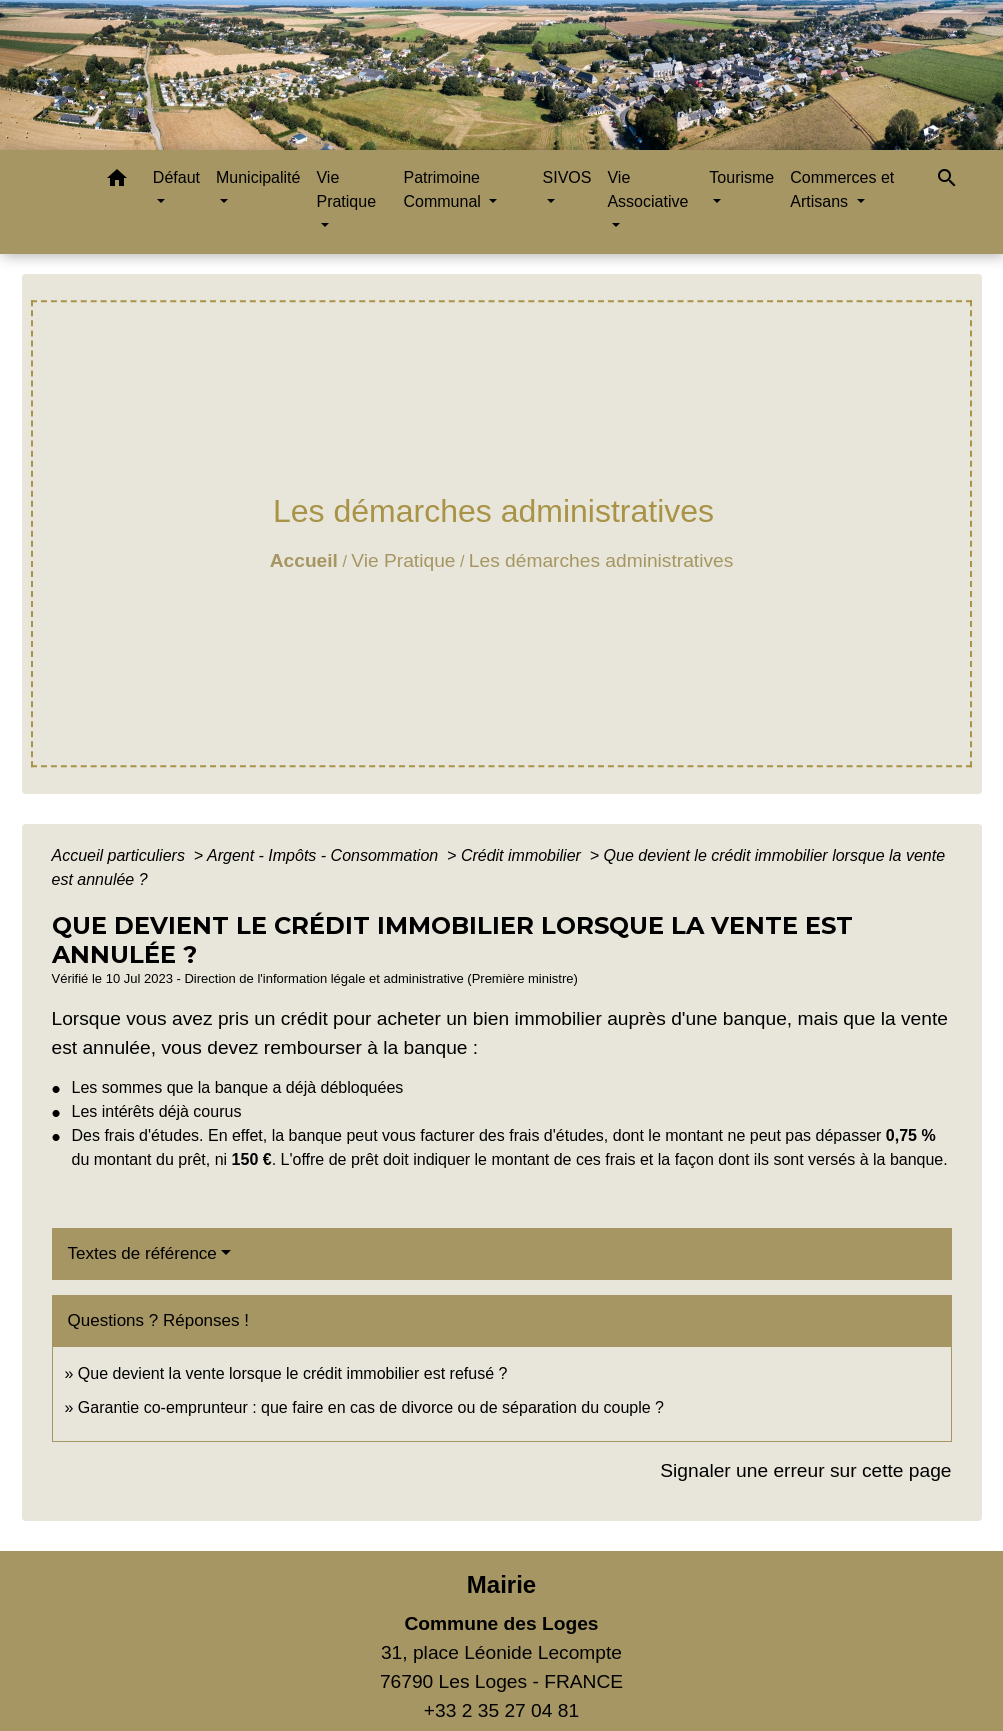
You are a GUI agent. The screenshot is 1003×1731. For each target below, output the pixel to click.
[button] (117, 181)
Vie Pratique (403, 560)
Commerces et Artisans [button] (842, 189)
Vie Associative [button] (647, 189)
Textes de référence (142, 1253)
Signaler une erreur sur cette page (805, 1470)
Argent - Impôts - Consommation (325, 855)
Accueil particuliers (121, 855)
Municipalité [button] (258, 177)
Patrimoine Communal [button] (444, 189)
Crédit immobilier (523, 855)
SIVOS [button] (567, 177)
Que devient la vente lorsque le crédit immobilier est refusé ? (293, 1373)
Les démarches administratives (601, 560)
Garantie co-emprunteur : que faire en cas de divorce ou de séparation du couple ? (371, 1407)
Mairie (501, 1584)
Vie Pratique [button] (346, 189)
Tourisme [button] (741, 177)
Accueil (304, 560)
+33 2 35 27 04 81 (501, 1710)
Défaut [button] (176, 177)
